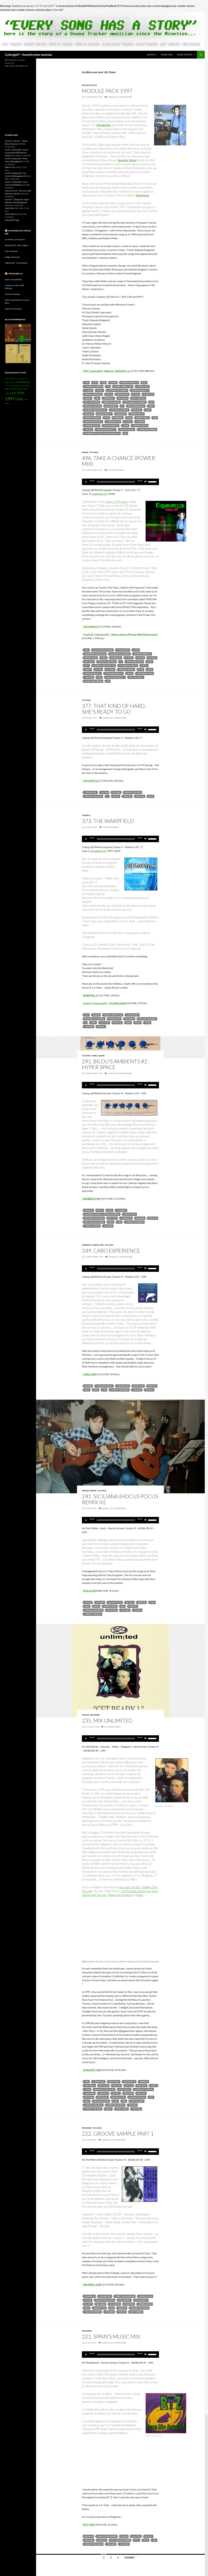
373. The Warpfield (108, 821)
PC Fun (98, 669)
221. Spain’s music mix (111, 2336)
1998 (103, 382)
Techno (93, 452)
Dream (88, 398)
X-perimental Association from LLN (102, 433)
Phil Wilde (103, 2097)
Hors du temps (11, 251)
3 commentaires (115, 470)
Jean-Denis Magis (136, 406)
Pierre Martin (136, 414)
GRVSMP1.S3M (92, 2284)
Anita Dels (114, 2082)
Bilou (100, 1210)
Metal (144, 665)
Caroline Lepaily (104, 1386)
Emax (103, 658)
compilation (145, 2296)
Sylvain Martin (111, 425)
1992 (20, 389)
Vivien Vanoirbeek (147, 429)
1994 (7, 393)
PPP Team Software (94, 1222)
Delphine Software (94, 1218)
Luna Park (89, 2093)
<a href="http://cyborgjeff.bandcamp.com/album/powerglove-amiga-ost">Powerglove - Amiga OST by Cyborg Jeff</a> (18, 98)
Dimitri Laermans (93, 394)
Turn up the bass (93, 1614)
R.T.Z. (137, 2540)
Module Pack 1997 (107, 90)
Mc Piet (129, 1602)
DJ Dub (88, 2300)
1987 (7, 389)
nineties (127, 796)
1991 (87, 2082)
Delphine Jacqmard (117, 390)
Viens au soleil (127, 429)
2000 (7, 403)
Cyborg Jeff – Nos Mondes (16, 263)
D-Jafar (88, 390)
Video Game (98, 1055)
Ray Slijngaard (101, 2101)
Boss (109, 1210)
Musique (89, 414)
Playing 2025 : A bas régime (16, 245)
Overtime (129, 2304)
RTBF (115, 2101)
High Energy (124, 2300)
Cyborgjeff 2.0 (14, 274)
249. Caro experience (111, 1250)
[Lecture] (86, 481)
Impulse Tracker (93, 406)
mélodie (141, 2093)
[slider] (116, 482)
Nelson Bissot (104, 414)
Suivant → (131, 2557)
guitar (140, 658)
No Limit (87, 1891)
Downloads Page (12, 220)
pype (106, 418)
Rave (129, 418)
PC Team (110, 669)
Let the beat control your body (139, 1891)
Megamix (95, 1715)
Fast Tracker (138, 398)
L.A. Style (104, 1023)
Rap (151, 2097)
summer (140, 422)
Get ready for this (129, 1887)
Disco (109, 394)
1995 (13, 393)
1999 (25, 399)
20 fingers (17, 386)
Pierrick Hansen (92, 418)
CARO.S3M (89, 1374)
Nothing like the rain (94, 1895)
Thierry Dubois (140, 425)
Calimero (121, 1210)
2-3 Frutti (9, 386)
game (87, 2089)
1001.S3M (9, 208)
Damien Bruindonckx (95, 654)
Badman (89, 1210)
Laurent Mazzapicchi (95, 410)
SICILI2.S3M (90, 1590)
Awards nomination (13, 309)
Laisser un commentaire (119, 97)
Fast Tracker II (92, 402)
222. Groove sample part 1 (118, 2133)
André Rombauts (129, 382)
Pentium (140, 796)
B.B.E (144, 382)
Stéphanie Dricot (114, 673)
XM (125, 433)
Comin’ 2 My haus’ (116, 501)
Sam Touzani (136, 2101)
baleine (88, 1386)
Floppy (128, 658)
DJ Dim (136, 394)
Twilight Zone (149, 1887)
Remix (85, 452)
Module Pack (89, 85)
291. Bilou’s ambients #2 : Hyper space (115, 1064)
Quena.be (117, 418)
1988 (11, 389)
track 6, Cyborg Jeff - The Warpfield (104, 1003)
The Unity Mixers (93, 2312)
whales (149, 1390)
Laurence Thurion (144, 2089)
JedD (151, 406)
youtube (136, 2109)
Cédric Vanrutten (123, 386)
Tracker (89, 677)
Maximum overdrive (120, 1895)
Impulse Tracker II (107, 662)
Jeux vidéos (124, 2089)
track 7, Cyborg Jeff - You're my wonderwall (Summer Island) (16, 152)
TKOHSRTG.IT (91, 780)
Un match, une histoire (15, 239)
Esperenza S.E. (99, 493)
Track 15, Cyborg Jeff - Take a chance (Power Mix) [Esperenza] (120, 634)
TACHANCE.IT (91, 626)
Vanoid (101, 1026)
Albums (150, 55)
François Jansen (112, 402)
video (108, 2109)
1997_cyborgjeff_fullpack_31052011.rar (106, 370)
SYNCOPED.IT (11, 214)
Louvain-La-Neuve (119, 410)
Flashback (126, 1218)
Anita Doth (129, 2082)
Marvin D (103, 2093)
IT (122, 406)
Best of (129, 2085)
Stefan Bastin (113, 422)
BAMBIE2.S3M (91, 1198)
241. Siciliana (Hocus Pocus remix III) (120, 1499)
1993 (25, 388)
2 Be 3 (7, 378)
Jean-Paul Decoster (104, 2089)
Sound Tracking (185, 55)
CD (108, 386)
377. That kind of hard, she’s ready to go (114, 709)
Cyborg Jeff (143, 386)
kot (87, 665)
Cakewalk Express (93, 386)
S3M (155, 418)
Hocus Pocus (115, 1602)
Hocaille (89, 662)
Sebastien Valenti (93, 422)
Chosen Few (105, 2296)
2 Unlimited (98, 2082)
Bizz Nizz (141, 2085)
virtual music (136, 677)
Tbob (125, 425)
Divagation (122, 394)
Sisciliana (112, 1610)
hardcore (98, 1245)
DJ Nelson (148, 394)
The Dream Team (145, 673)
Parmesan (121, 414)
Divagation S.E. (98, 850)
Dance (100, 390)
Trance (88, 429)
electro (112, 1218)
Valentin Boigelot (106, 429)
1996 (87, 382)
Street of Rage (92, 1226)
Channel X (90, 2296)
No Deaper (115, 2304)
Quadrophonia (137, 2097)
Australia (90, 2085)
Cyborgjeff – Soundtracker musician (28, 54)
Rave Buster (99, 2308)
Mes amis (137, 410)
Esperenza (109, 398)
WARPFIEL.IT (91, 995)
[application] (120, 482)
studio (128, 422)
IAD (151, 402)
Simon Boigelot (93, 673)
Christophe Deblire (124, 2296)
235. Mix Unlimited (107, 1720)
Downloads (167, 55)
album (113, 382)
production (118, 2097)
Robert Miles (142, 418)
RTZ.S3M (88, 2524)
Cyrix (136, 650)
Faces (139, 1895)
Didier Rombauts (140, 390)
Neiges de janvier (12, 257)
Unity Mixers (136, 2312)
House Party (141, 2300)
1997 (95, 382)
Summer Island (92, 425)
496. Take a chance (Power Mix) (118, 461)
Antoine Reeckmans (102, 650)
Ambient (86, 1245)
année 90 (144, 2082)
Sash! (137, 1023)
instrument (111, 406)
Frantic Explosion (105, 2300)
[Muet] (145, 481)
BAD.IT (8, 167)
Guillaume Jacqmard (134, 402)
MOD (148, 410)
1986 (27, 386)
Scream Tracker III (134, 1222)
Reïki (96, 1390)
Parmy (88, 669)
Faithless (122, 398)
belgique (103, 2085)
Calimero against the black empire (102, 1214)
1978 (23, 386)
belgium (117, 2085)
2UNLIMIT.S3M (92, 2069)
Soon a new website (13, 279)
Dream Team (91, 658)
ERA (97, 398)
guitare (152, 658)
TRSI (99, 677)
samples (133, 1606)
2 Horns (12, 382)
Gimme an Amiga (12, 294)
